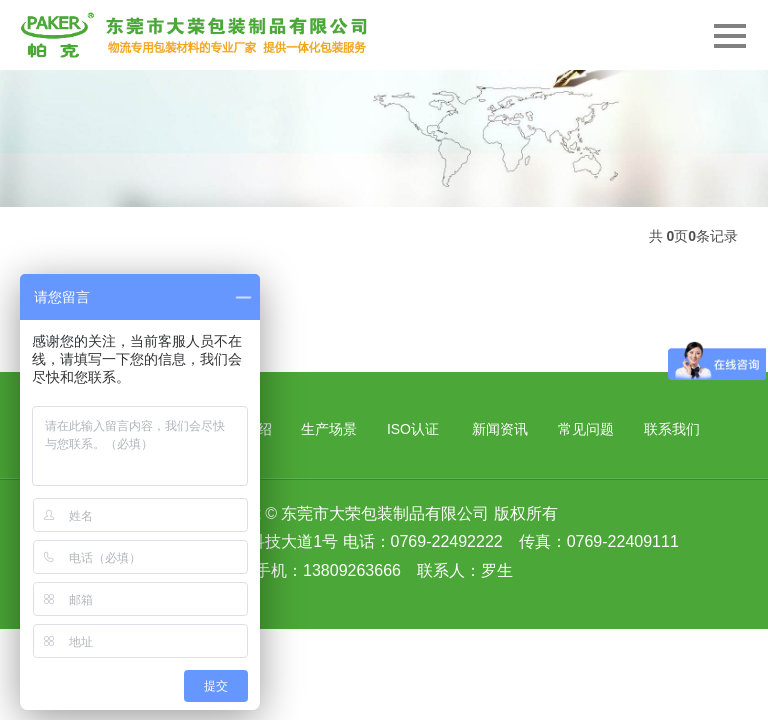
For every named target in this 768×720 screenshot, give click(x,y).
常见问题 (586, 429)
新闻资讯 (500, 429)
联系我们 (672, 429)
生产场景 (329, 429)
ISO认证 (413, 429)
